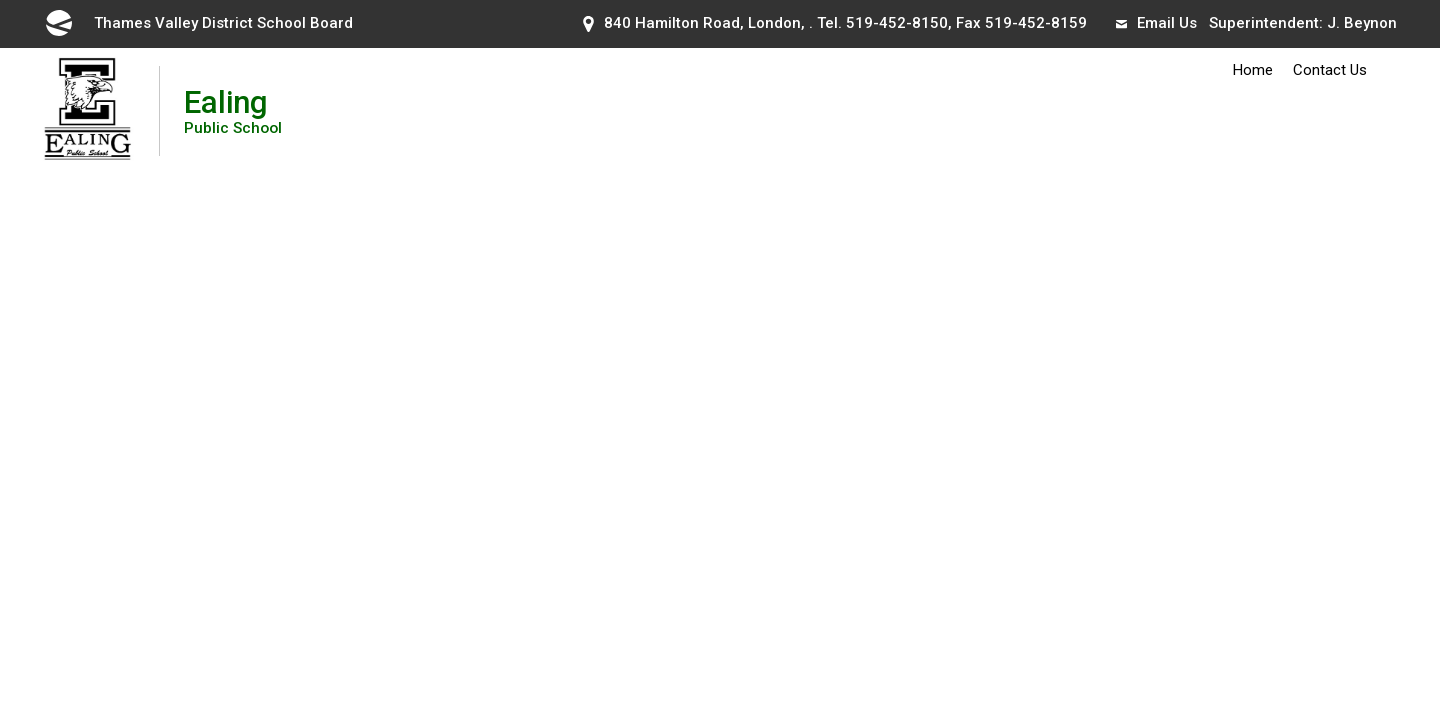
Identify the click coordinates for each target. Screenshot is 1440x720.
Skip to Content (0, 0)
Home (1253, 70)
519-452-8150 (897, 23)
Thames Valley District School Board (198, 23)
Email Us (1156, 23)
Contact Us (1330, 70)
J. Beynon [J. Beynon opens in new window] (1362, 23)
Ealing (233, 110)
